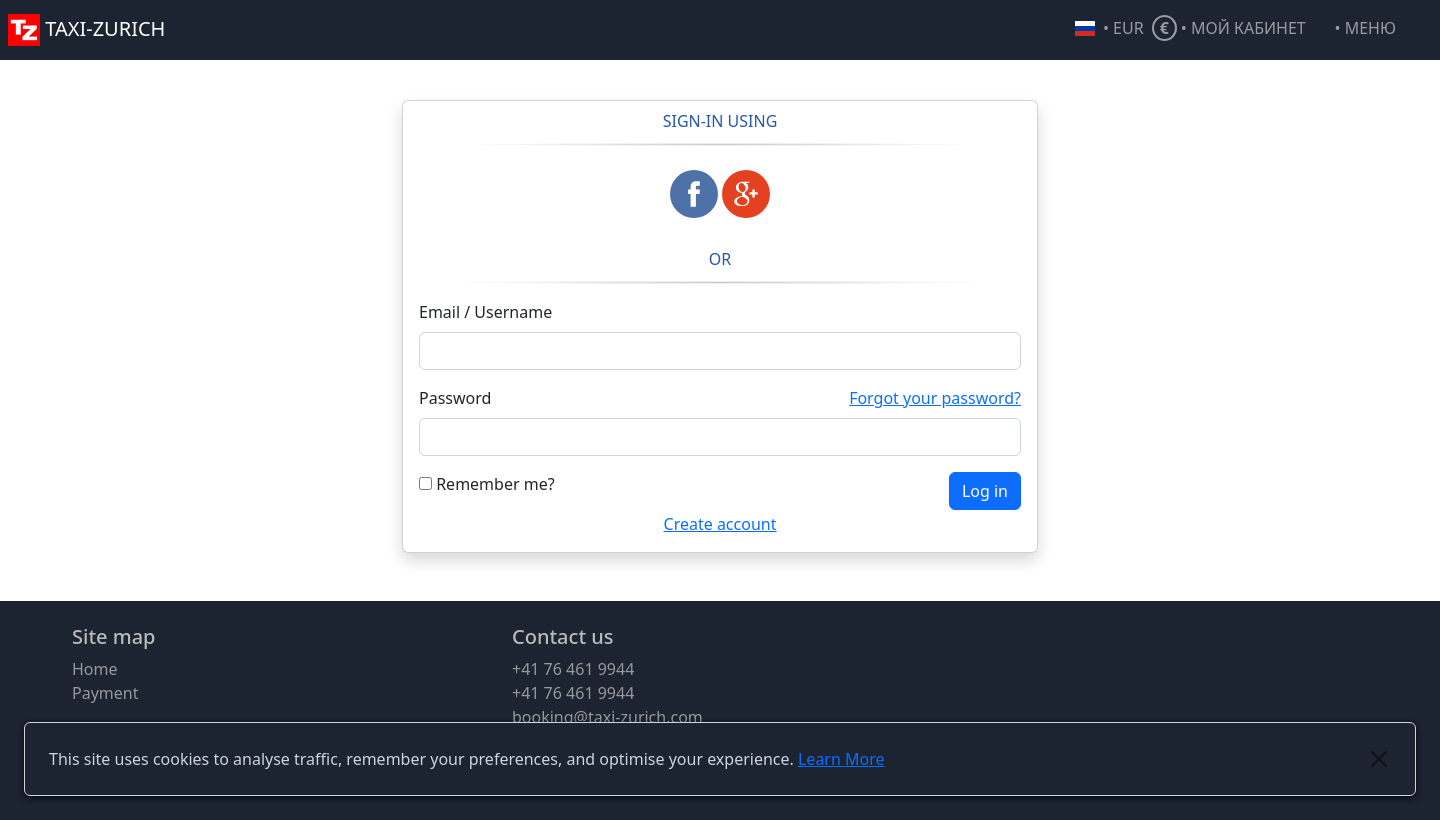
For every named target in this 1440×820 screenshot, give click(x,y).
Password (455, 398)
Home (95, 669)
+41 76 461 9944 (573, 669)
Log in (985, 491)
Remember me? (487, 484)
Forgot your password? (935, 398)
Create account (720, 524)
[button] (1383, 30)
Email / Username (485, 312)
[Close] (1379, 759)
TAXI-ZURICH (86, 28)
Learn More (841, 759)
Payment (105, 693)
